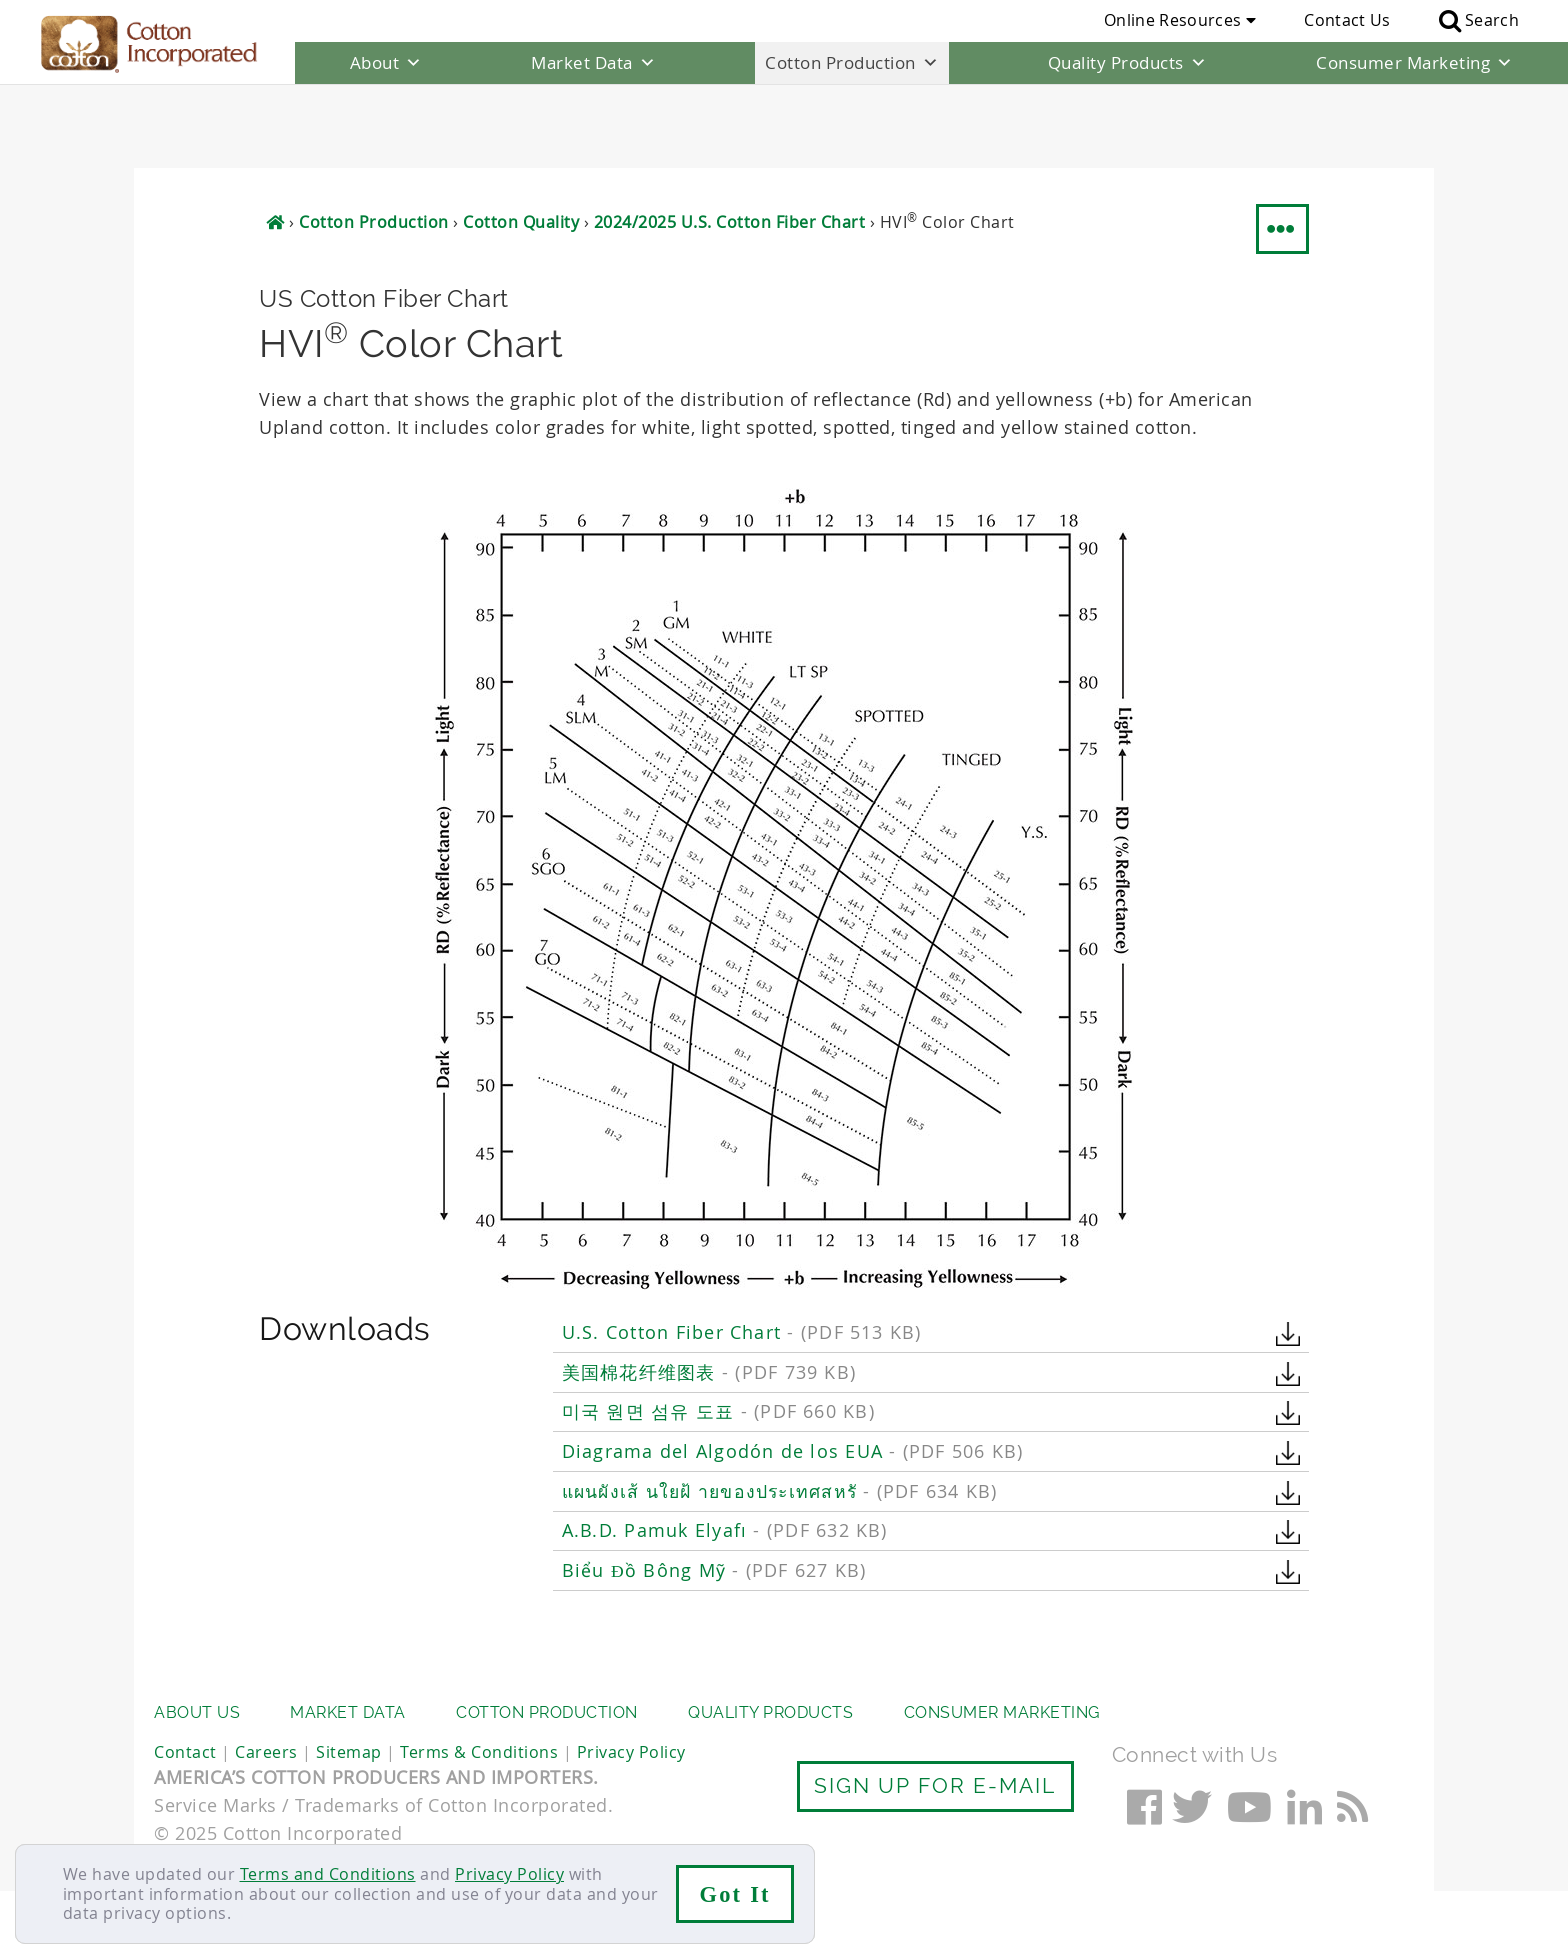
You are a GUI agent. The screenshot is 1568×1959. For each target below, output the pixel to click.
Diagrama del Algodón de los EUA (793, 1367)
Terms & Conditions (479, 1820)
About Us (197, 1780)
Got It (735, 1894)
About (386, 63)
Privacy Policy (509, 1874)
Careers (266, 1820)
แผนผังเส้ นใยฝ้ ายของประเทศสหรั (780, 1407)
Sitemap (349, 1820)
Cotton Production (852, 63)
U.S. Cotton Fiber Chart (742, 1248)
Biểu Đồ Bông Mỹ (714, 1487)
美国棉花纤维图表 (709, 1288)
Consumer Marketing (1415, 63)
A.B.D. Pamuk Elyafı (725, 1447)
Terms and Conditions (328, 1874)
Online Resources (1180, 20)
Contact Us (1347, 20)
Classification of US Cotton (690, 1638)
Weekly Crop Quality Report (693, 1599)
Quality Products (1128, 63)
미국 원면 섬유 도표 (718, 1328)
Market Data (593, 63)
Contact (185, 1820)
